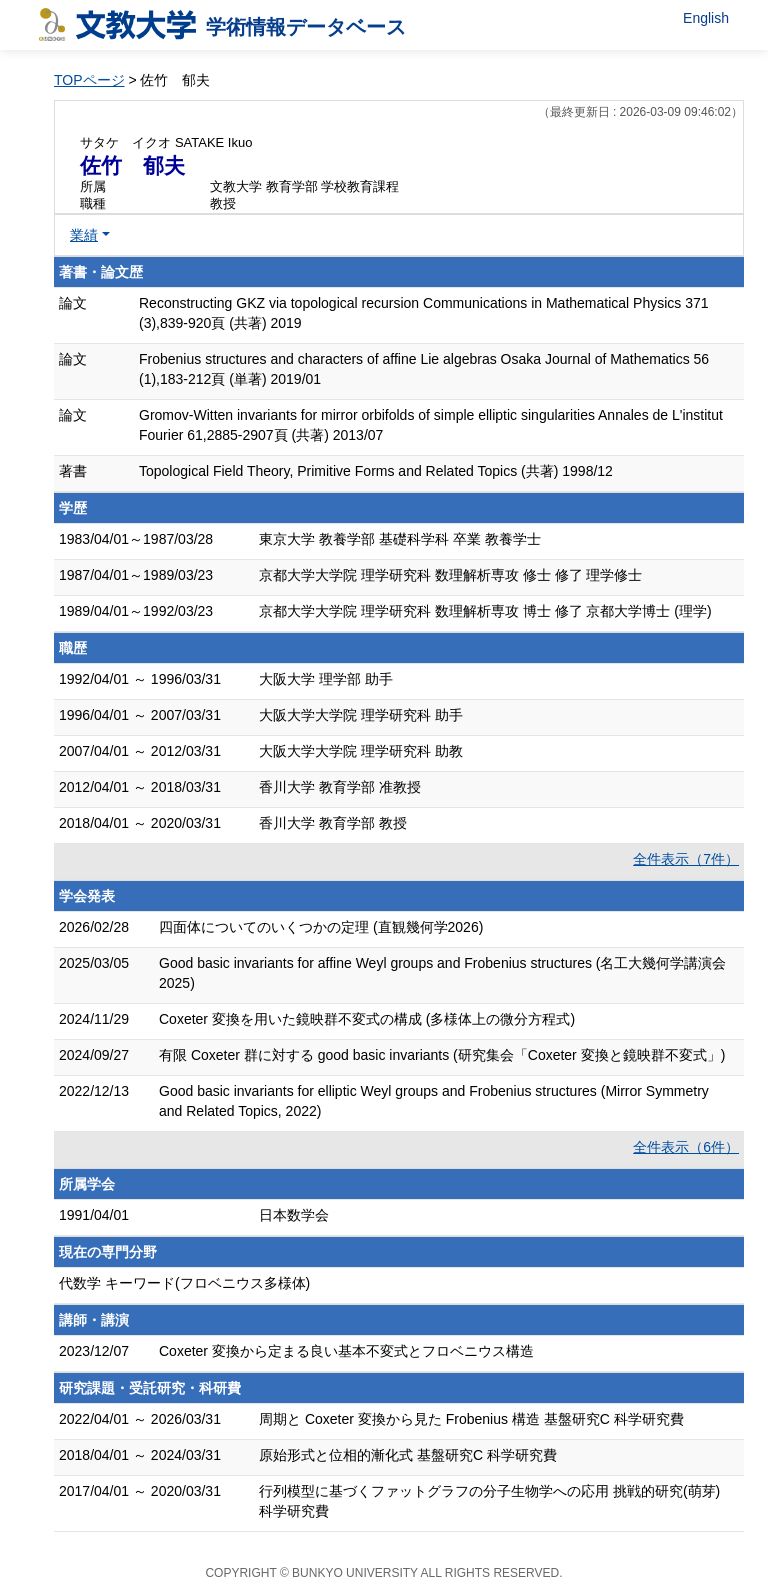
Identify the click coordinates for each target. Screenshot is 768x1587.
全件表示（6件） (686, 1147)
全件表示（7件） (686, 859)
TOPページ (89, 80)
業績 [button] (84, 235)
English (706, 18)
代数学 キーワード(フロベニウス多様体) (184, 1283)
